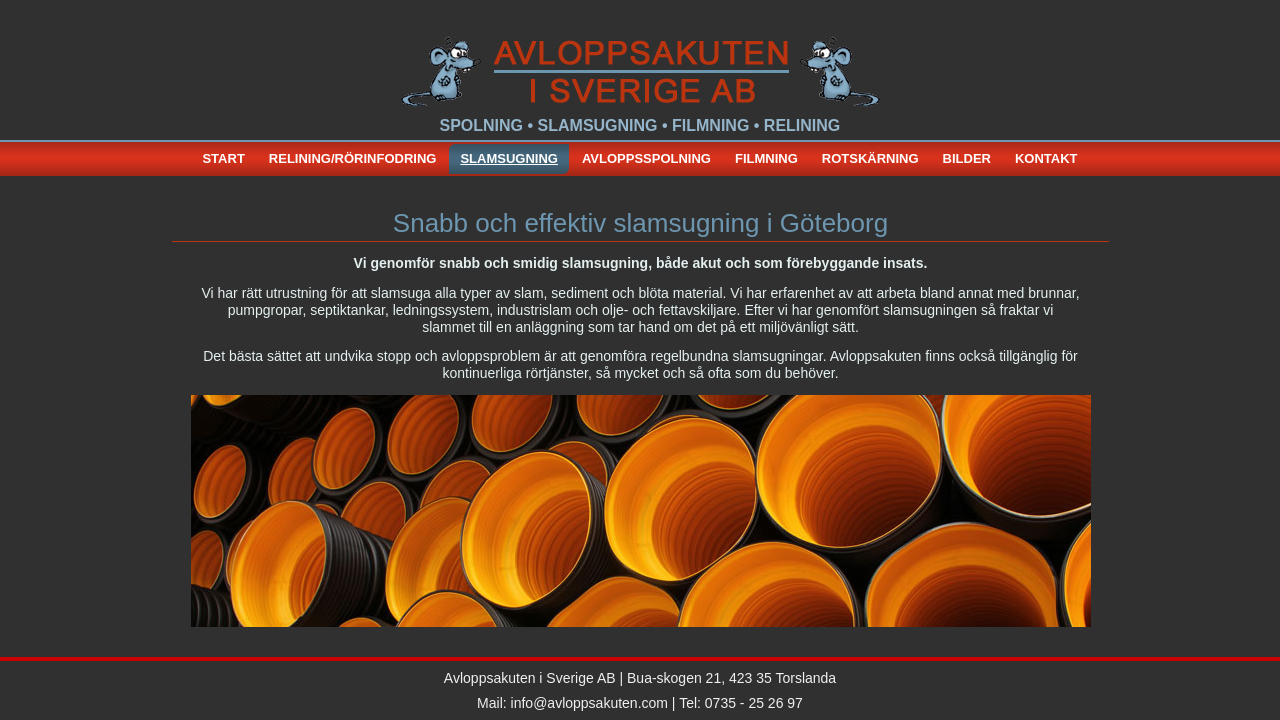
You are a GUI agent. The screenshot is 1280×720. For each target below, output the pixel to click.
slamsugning (509, 158)
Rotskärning (870, 158)
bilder (967, 158)
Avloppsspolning (646, 158)
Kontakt (1046, 158)
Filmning (766, 158)
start (223, 158)
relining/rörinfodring (353, 158)
